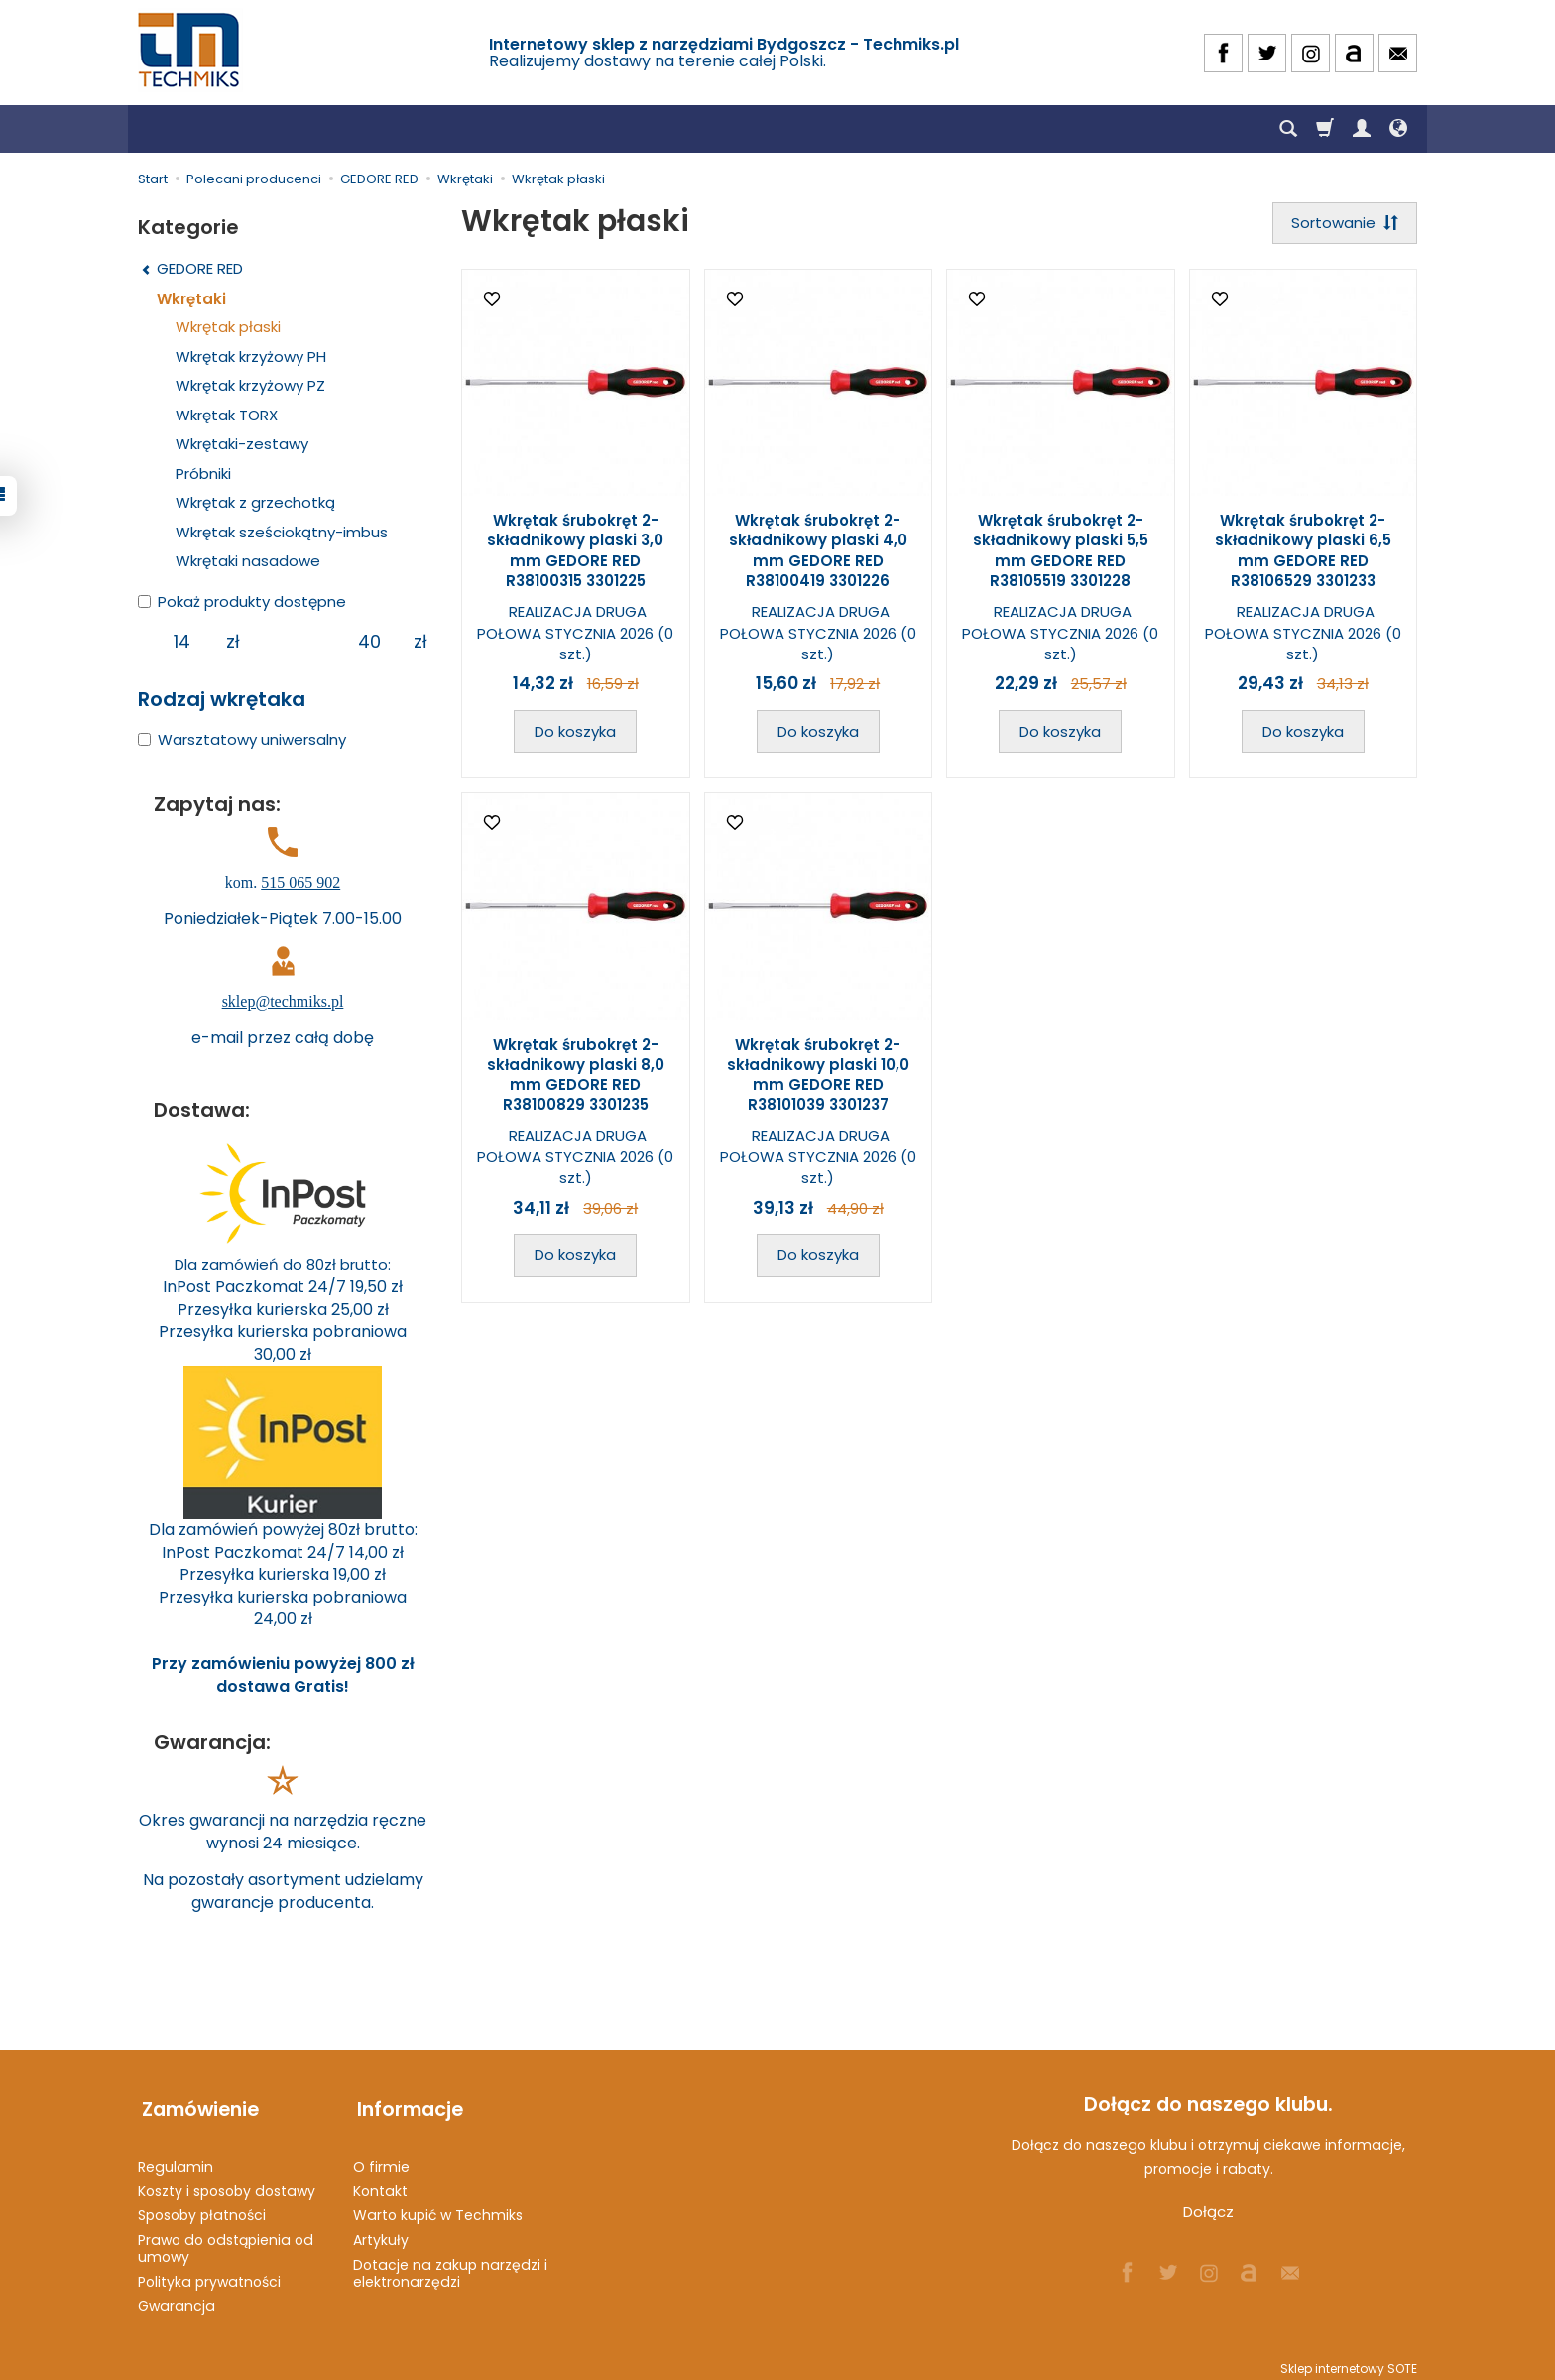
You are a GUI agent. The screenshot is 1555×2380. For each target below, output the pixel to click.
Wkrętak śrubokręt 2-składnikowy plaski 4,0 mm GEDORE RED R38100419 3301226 (818, 552)
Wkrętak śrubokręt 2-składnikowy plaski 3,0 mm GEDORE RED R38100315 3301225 (575, 552)
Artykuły (381, 2231)
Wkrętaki (191, 299)
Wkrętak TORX (227, 415)
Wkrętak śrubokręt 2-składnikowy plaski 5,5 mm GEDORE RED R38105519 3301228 (1060, 552)
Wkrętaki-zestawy (242, 443)
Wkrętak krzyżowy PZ (250, 385)
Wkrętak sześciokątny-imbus (282, 532)
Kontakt (380, 2183)
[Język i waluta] (1398, 129)
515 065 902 (300, 882)
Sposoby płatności (202, 2206)
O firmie (381, 2158)
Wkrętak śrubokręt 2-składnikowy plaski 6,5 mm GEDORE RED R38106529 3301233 (1303, 552)
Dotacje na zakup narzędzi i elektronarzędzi (450, 2264)
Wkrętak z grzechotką (255, 502)
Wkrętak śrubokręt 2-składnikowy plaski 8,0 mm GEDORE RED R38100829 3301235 (575, 1076)
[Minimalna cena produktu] (182, 641)
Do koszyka (575, 732)
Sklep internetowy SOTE (1348, 2359)
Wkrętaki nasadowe (248, 560)
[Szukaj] (1288, 129)
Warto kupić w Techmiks (438, 2206)
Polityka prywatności (209, 2273)
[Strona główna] (190, 50)
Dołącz (1208, 2212)
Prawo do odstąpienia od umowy (225, 2239)
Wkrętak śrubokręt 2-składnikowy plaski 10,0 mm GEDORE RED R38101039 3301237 (818, 1076)
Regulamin (175, 2158)
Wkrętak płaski (228, 326)
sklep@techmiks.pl (283, 1001)
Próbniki (203, 473)
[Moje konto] (1361, 129)
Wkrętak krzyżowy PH (251, 356)
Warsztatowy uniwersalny (242, 739)
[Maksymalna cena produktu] (369, 641)
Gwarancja (176, 2297)
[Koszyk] (1325, 129)
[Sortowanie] (1342, 223)
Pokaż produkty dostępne (242, 601)
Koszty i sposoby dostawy (226, 2183)
